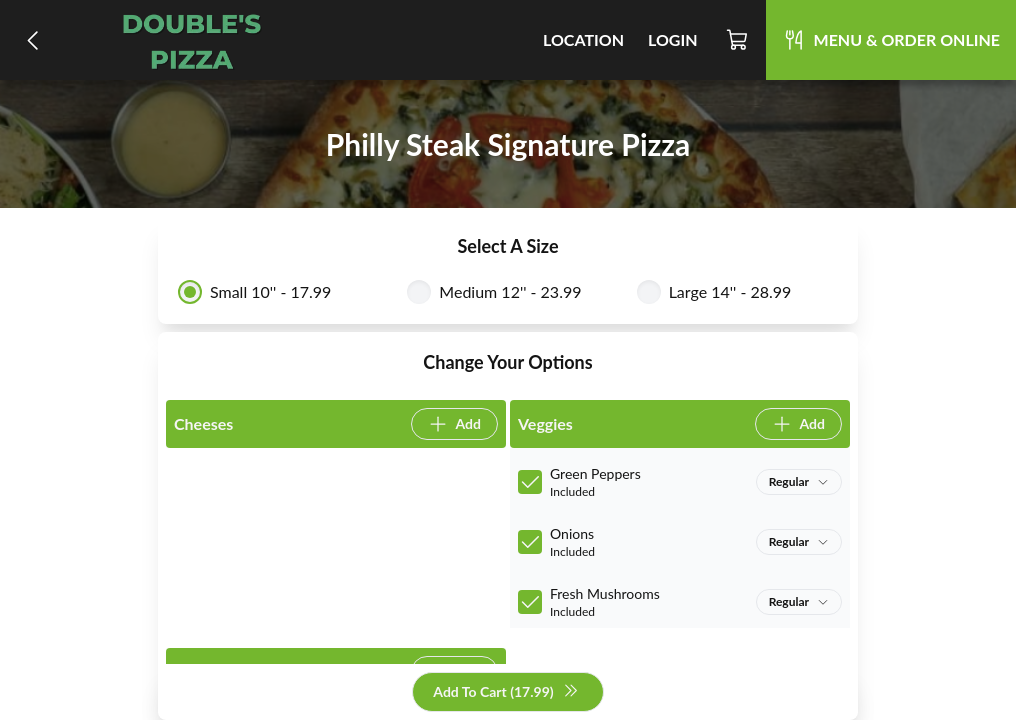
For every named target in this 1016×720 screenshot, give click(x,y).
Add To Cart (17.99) (505, 692)
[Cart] (738, 40)
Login (673, 39)
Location (583, 39)
